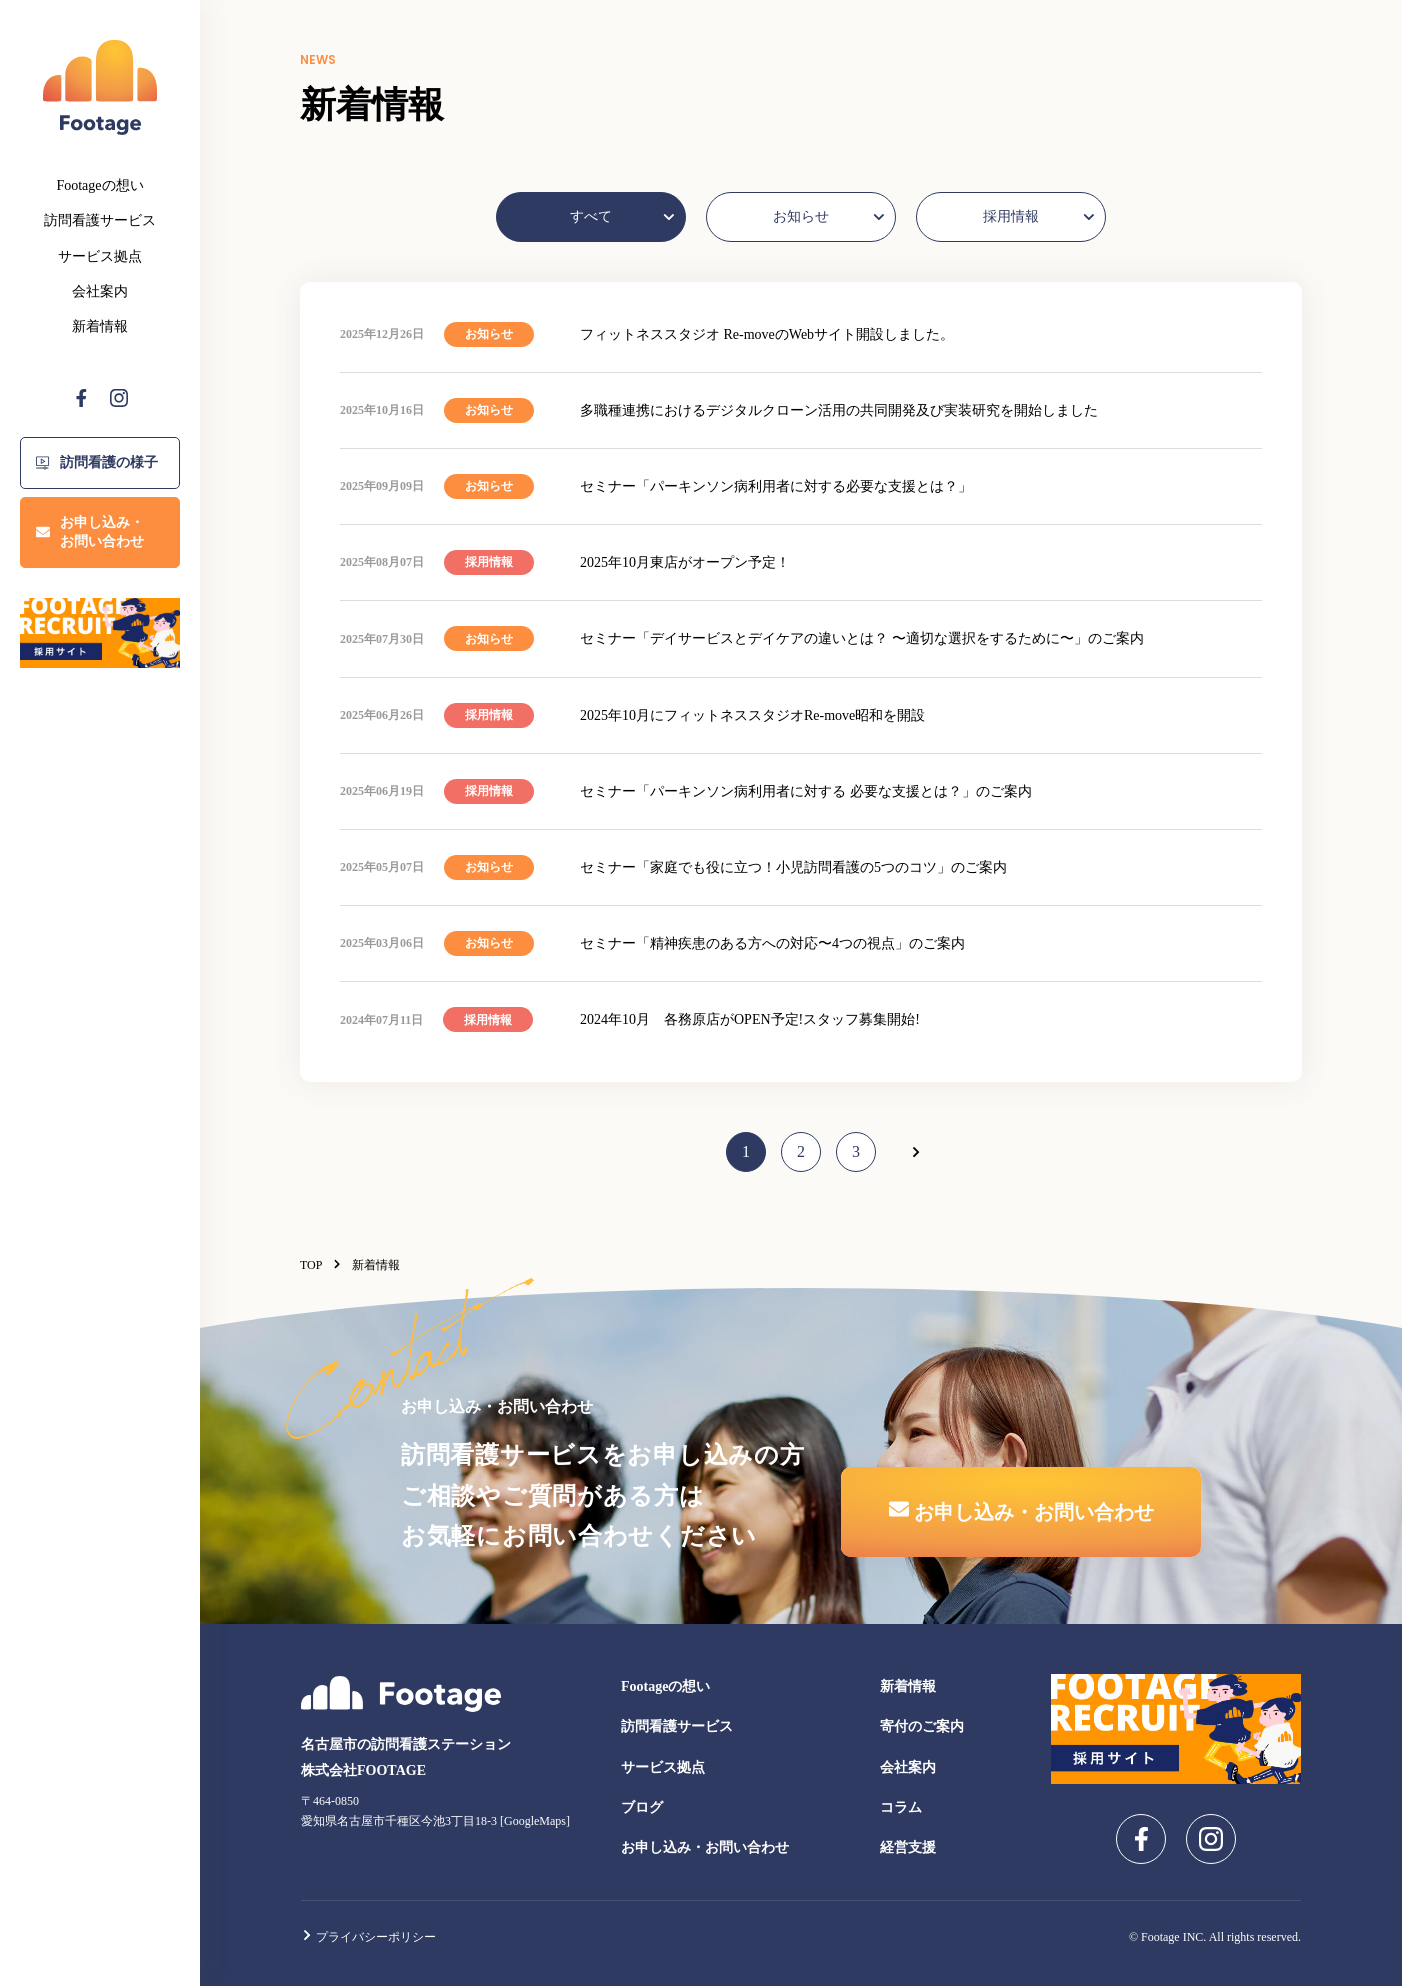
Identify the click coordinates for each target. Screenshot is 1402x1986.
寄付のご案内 (922, 1726)
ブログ (642, 1807)
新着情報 (100, 326)
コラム (901, 1807)
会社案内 (100, 291)
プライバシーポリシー (368, 1936)
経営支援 (908, 1847)
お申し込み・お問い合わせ (90, 532)
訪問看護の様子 (97, 462)
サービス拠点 (100, 256)
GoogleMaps (535, 1821)
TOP (321, 1265)
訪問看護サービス (100, 220)
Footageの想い (99, 185)
